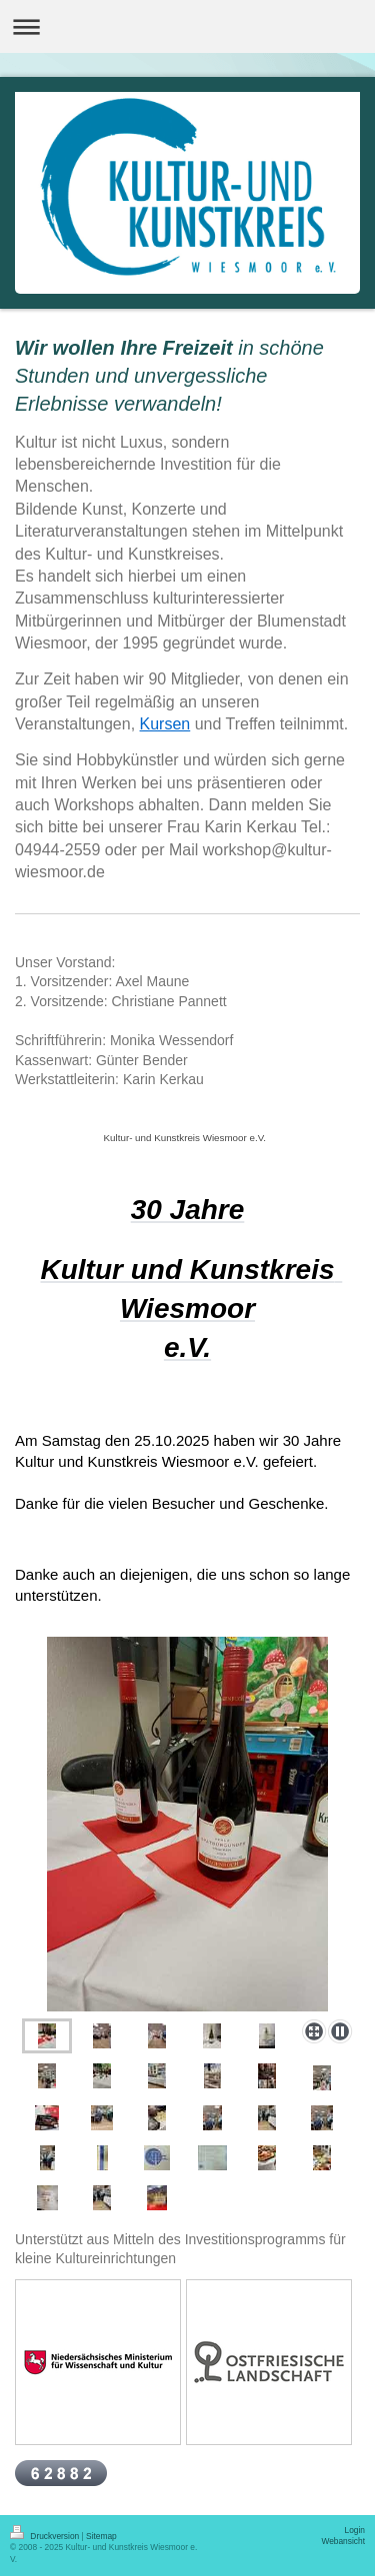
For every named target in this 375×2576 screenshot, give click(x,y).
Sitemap (101, 2536)
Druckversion (46, 2536)
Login (355, 2530)
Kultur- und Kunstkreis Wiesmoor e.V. (186, 1137)
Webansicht (343, 2541)
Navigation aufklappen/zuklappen (187, 26)
